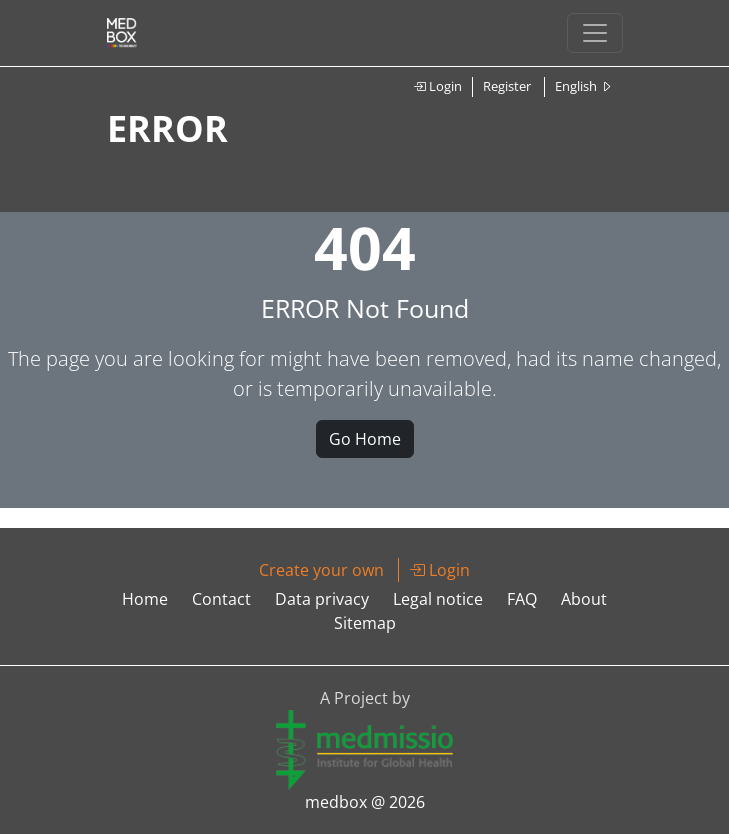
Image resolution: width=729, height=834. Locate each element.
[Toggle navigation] (595, 33)
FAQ (522, 599)
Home (145, 599)
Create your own (321, 570)
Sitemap (365, 623)
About (584, 599)
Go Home (365, 439)
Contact (221, 599)
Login (437, 86)
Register (507, 86)
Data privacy (322, 599)
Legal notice (438, 599)
